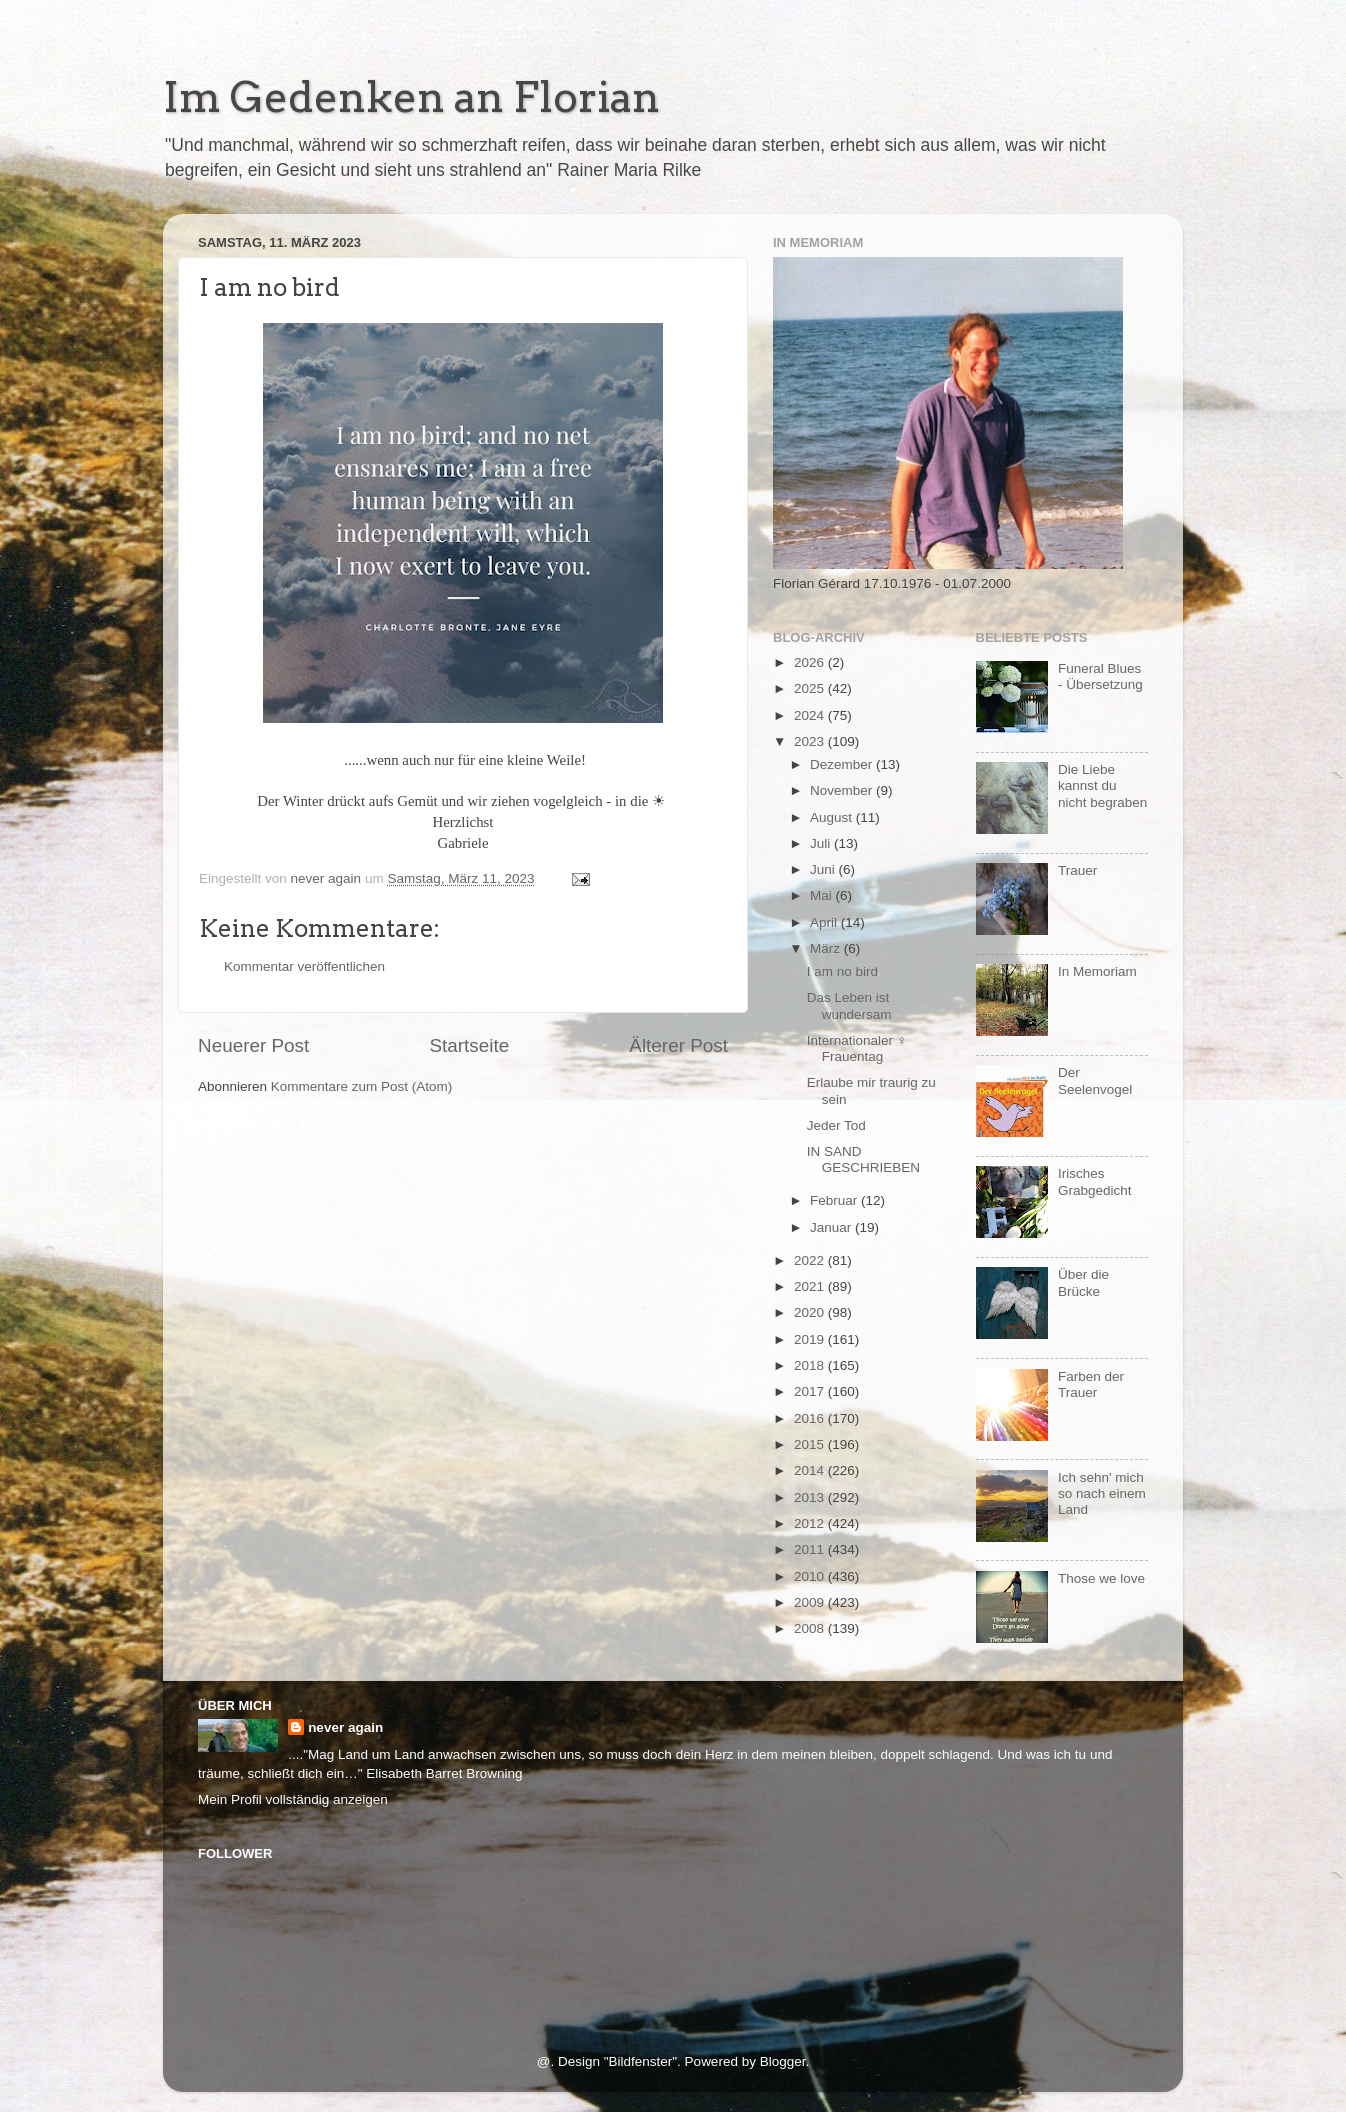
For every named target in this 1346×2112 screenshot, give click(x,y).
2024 (811, 715)
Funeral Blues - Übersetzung (1100, 676)
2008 (811, 1628)
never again (345, 1727)
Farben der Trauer (1091, 1384)
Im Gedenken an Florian (411, 97)
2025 (811, 688)
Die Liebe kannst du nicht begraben (1102, 785)
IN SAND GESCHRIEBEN (863, 1159)
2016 (811, 1418)
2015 (811, 1444)
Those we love (1101, 1578)
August (833, 817)
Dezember (843, 764)
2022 (811, 1260)
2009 (811, 1602)
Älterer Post (678, 1045)
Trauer (1077, 870)
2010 (811, 1576)
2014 (811, 1470)
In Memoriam (1097, 971)
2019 (811, 1339)
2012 (811, 1523)
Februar (835, 1200)
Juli (822, 843)
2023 (811, 741)
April (825, 922)
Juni (824, 869)
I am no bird (842, 971)
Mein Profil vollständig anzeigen (293, 1799)
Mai (823, 895)
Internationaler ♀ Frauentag (857, 1048)
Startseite (469, 1045)
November (843, 790)
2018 (811, 1365)
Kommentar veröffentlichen (304, 966)
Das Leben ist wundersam (849, 1005)
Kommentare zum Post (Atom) (362, 1086)
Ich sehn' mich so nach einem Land (1102, 1493)
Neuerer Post (253, 1045)
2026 (811, 662)
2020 (811, 1312)
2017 (811, 1391)
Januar (832, 1227)
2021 (811, 1286)
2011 (811, 1549)
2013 (811, 1497)
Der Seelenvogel (1095, 1080)
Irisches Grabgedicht (1095, 1181)
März (827, 948)
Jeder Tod (836, 1125)
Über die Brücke (1083, 1282)
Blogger (783, 2061)
